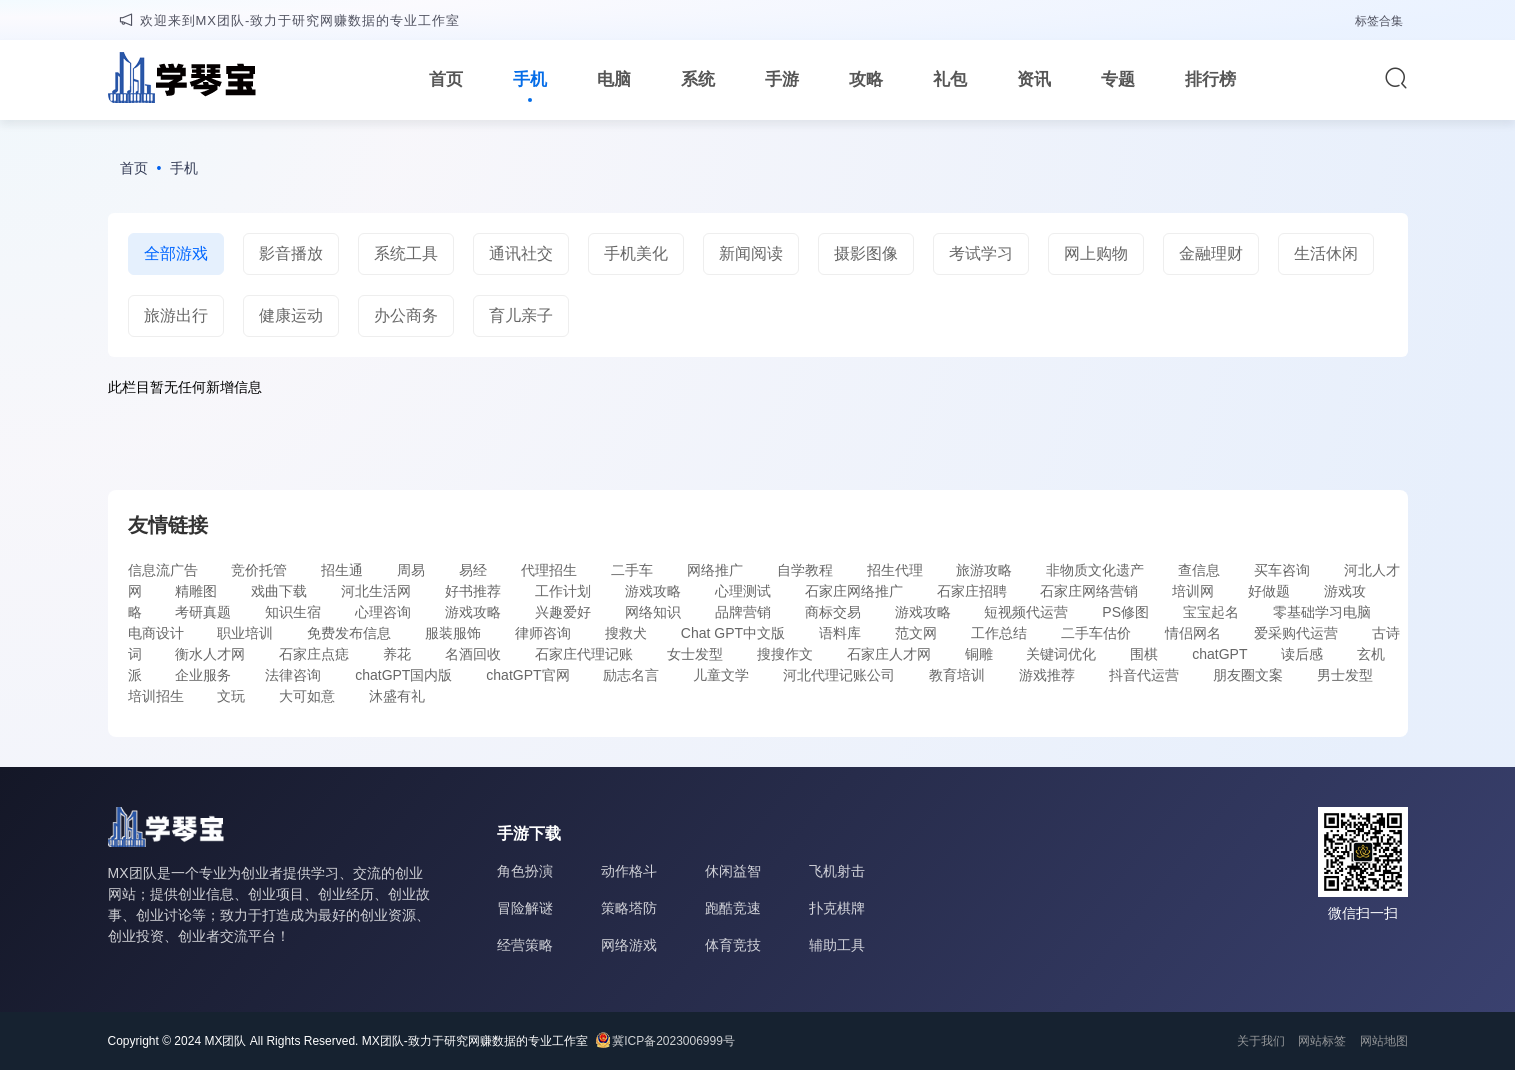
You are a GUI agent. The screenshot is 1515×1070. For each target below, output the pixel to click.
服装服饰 (453, 633)
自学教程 (805, 570)
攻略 (866, 79)
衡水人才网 (210, 654)
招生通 (342, 570)
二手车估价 (1096, 633)
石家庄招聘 (972, 591)
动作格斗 (629, 871)
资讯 (1034, 79)
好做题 (1269, 591)
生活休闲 (1326, 253)
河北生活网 (376, 591)
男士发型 (1345, 675)
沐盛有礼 (397, 696)
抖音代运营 (1144, 675)
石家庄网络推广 (854, 591)
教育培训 (957, 675)
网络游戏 (629, 945)
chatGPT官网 (527, 675)
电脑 (614, 79)
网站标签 (1322, 1041)
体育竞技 (733, 945)
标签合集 (1379, 21)
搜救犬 (626, 633)
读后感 (1302, 654)
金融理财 (1211, 253)
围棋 (1144, 654)
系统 (698, 79)
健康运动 (291, 315)
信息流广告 (163, 570)
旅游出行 (176, 315)
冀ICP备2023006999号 (673, 1041)
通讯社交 (521, 253)
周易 (411, 570)
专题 (1118, 79)
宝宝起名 (1211, 612)
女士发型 (695, 654)
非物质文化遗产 (1095, 570)
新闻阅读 (751, 253)
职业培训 (245, 633)
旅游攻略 (984, 570)
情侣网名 (1193, 633)
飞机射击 (837, 871)
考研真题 (203, 612)
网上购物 (1096, 253)
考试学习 (981, 253)
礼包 (950, 79)
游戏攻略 (653, 591)
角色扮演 (525, 871)
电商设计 (156, 633)
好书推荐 (473, 591)
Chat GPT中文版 (733, 633)
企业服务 (203, 675)
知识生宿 (293, 612)
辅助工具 (837, 945)
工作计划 (563, 591)
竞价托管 (259, 570)
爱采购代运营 (1296, 633)
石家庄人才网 (889, 654)
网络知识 (653, 612)
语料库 (840, 633)
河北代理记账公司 (839, 675)
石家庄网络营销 (1089, 591)
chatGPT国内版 (403, 675)
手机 (530, 79)
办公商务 (406, 315)
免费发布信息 (349, 633)
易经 (473, 570)
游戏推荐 (1047, 675)
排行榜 (1210, 79)
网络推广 (715, 570)
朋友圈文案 (1248, 675)
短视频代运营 (1026, 612)
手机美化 (636, 253)
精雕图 (196, 591)
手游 (782, 79)
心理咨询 (383, 612)
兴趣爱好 (563, 612)
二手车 (632, 570)
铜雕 (979, 654)
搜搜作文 (785, 654)
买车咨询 (1282, 570)
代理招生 (549, 570)
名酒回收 (473, 654)
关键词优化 (1061, 654)
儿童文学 (721, 675)
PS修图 (1125, 612)
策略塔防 (629, 908)
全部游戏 (176, 253)
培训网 (1193, 591)
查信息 (1199, 570)
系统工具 (406, 253)
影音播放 (291, 253)
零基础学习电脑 (1322, 612)
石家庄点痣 (314, 654)
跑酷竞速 (733, 908)
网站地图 (1384, 1041)
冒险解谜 (525, 908)
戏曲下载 (279, 591)
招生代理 (895, 570)
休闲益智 (733, 871)
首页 (446, 79)
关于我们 (1261, 1041)
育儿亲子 (521, 315)
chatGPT (1219, 654)
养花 (397, 654)
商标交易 (833, 612)
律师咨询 (543, 633)
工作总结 (999, 633)
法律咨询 (293, 675)
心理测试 (743, 591)
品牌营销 (743, 612)
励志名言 (631, 675)
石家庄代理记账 (584, 654)
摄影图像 (866, 253)
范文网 (916, 633)
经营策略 (525, 945)
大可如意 (307, 696)
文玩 (231, 696)
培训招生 (156, 696)
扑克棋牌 (837, 908)
